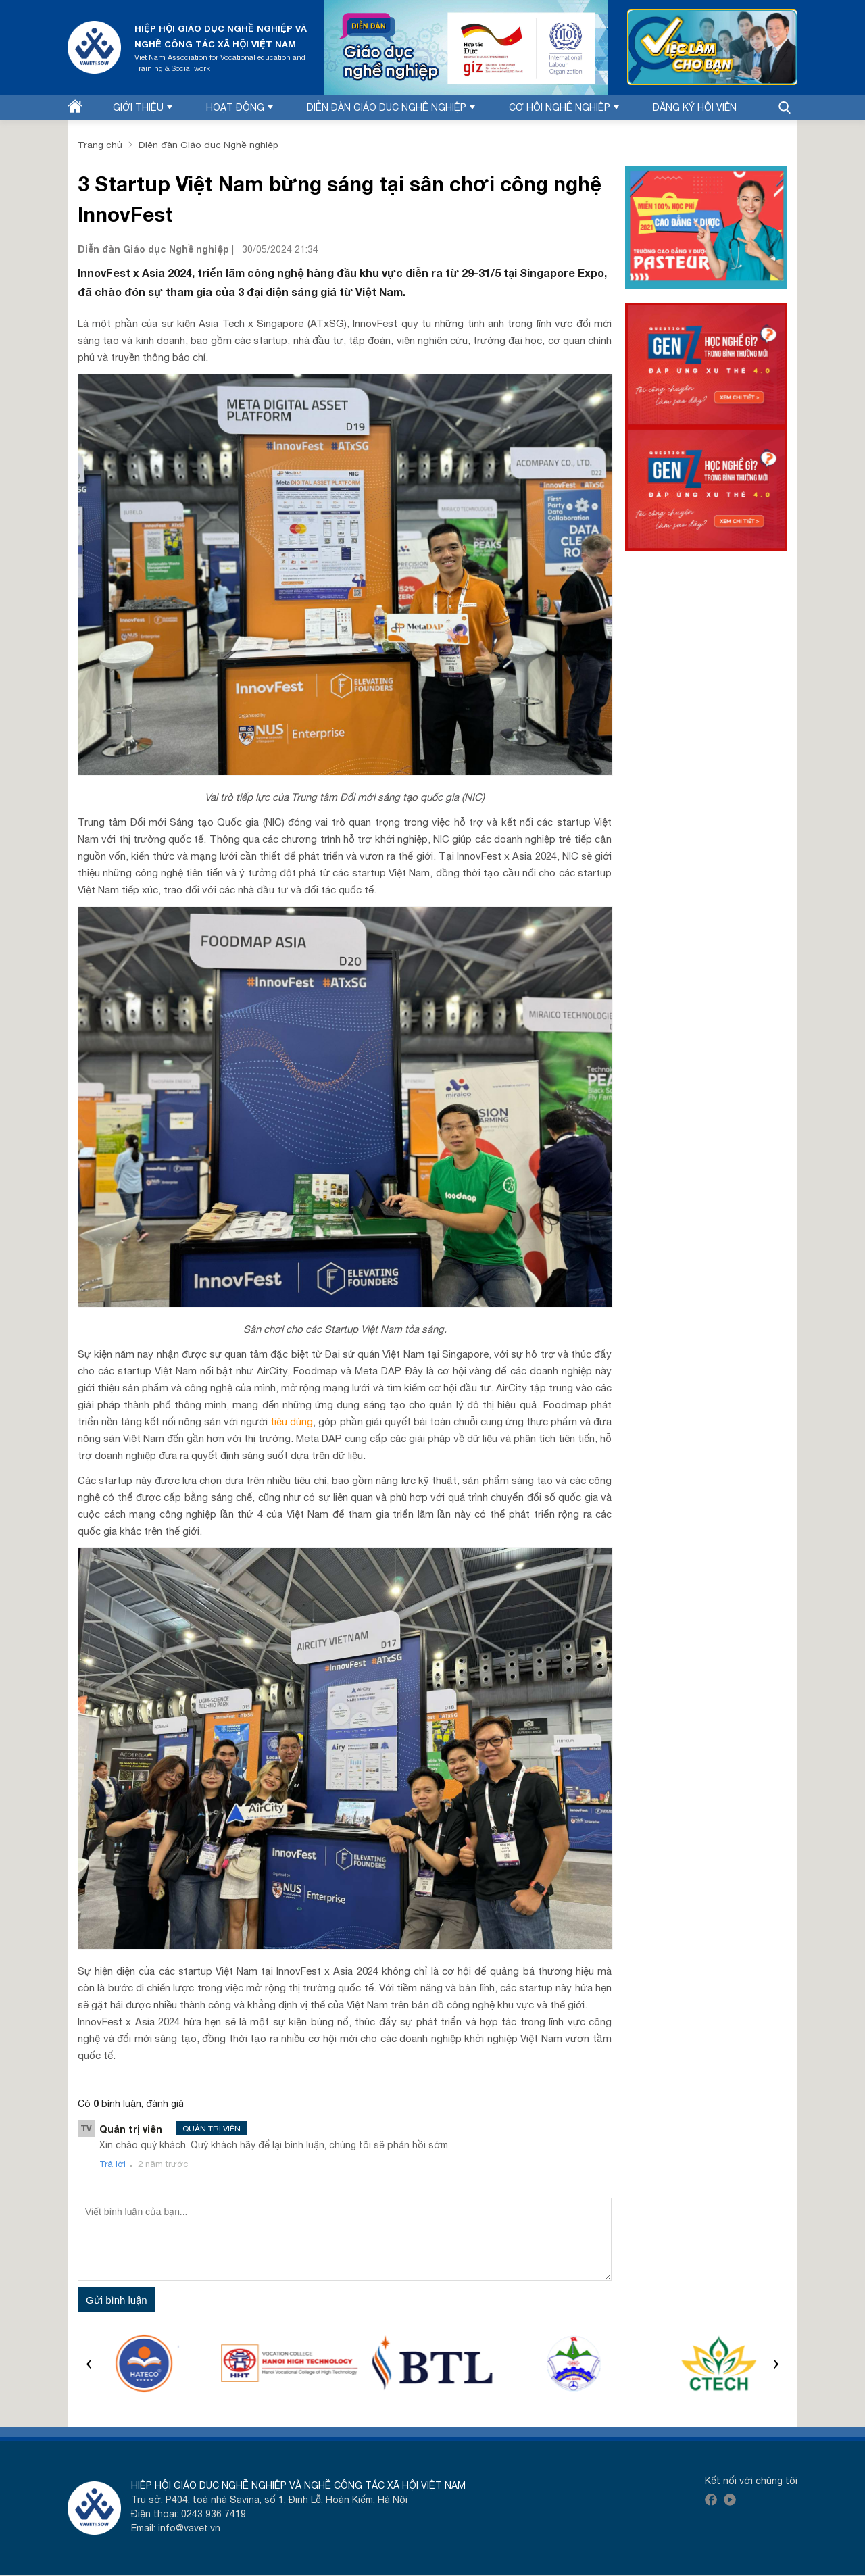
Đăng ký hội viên (695, 107)
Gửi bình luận (116, 2300)
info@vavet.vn (190, 2528)
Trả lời (112, 2164)
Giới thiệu (142, 107)
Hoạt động (239, 107)
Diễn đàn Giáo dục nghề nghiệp (391, 107)
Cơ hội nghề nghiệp (564, 107)
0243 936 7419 (214, 2514)
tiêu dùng (291, 1421)
